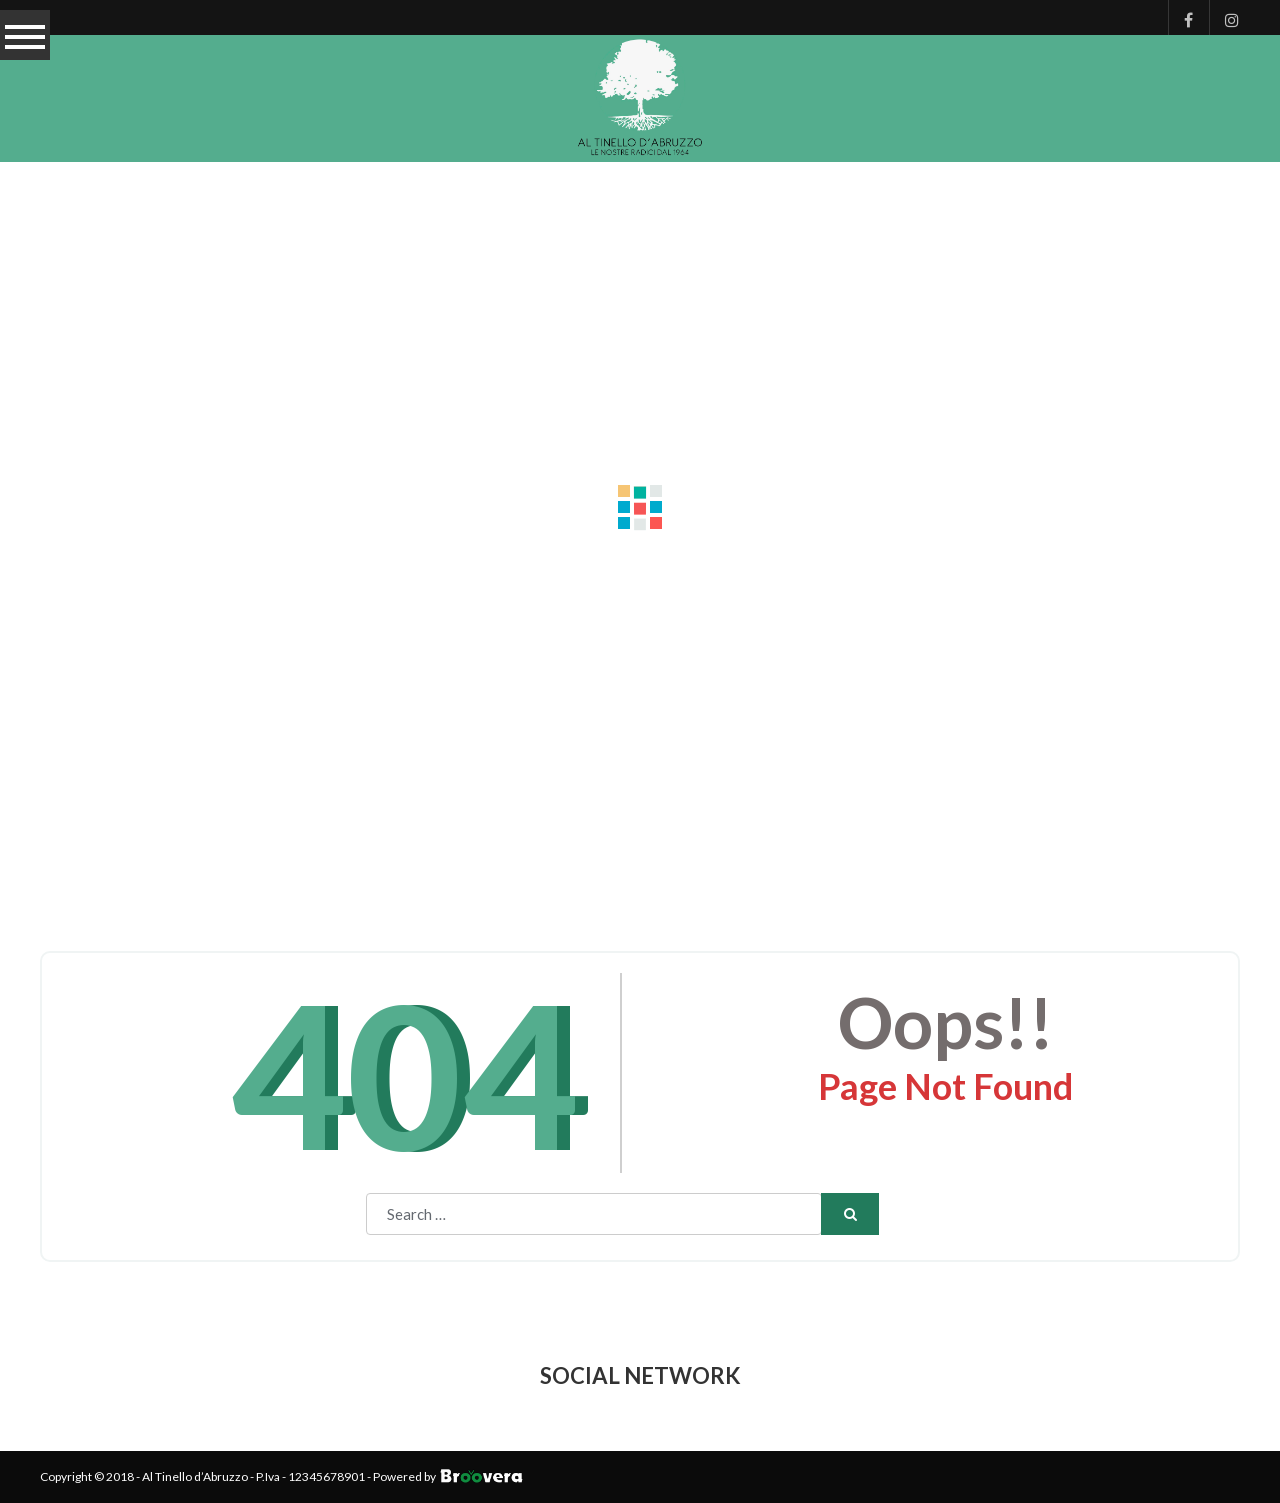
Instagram (1224, 17)
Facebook (1183, 17)
